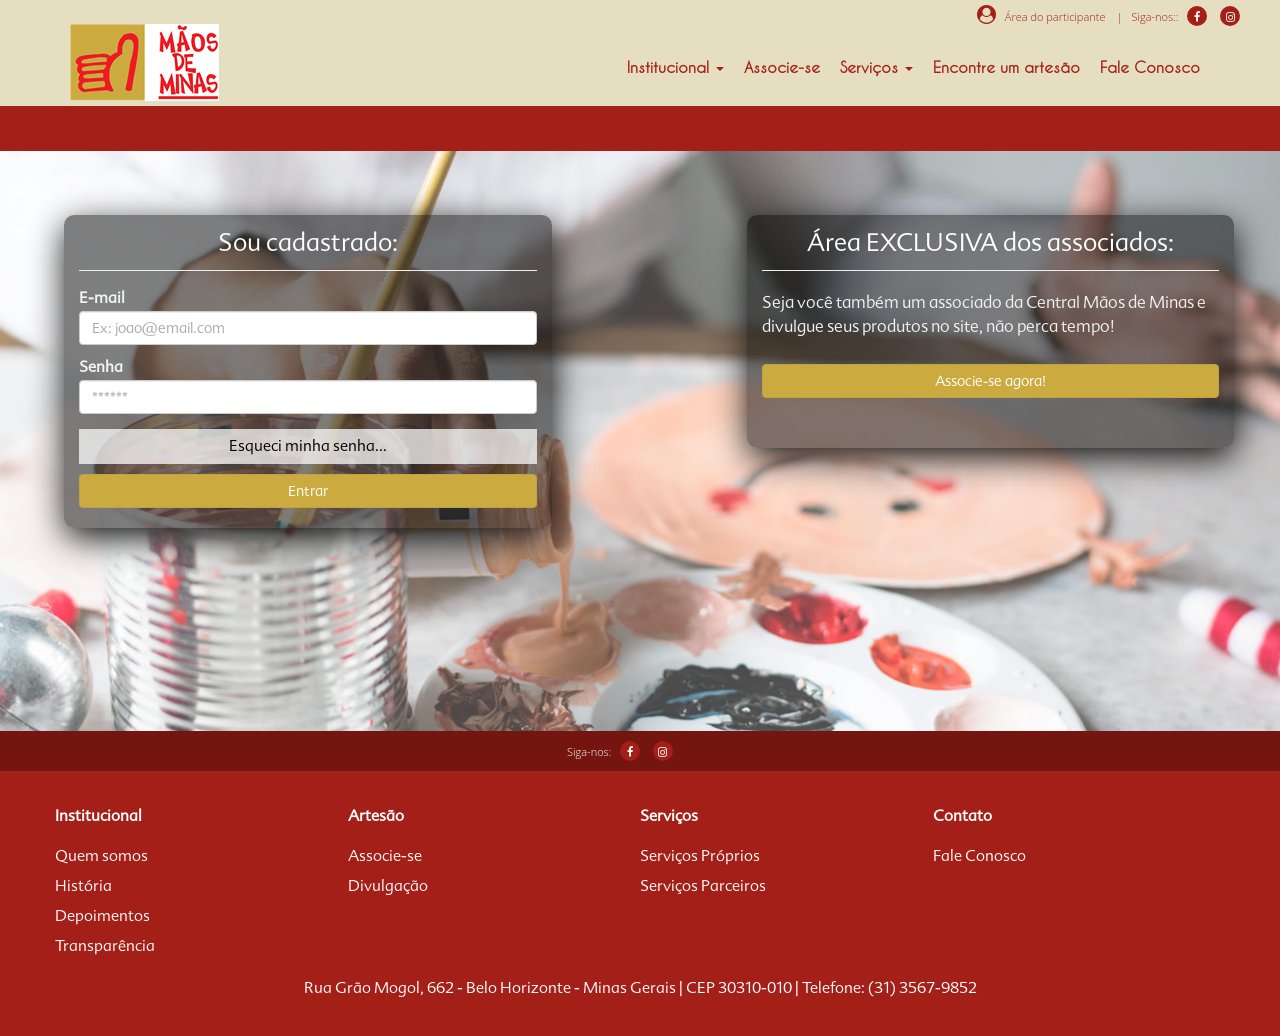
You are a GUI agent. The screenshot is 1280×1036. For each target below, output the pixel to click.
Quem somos (101, 856)
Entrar (308, 491)
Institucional (675, 67)
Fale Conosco (1150, 67)
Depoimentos (102, 916)
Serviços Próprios (700, 856)
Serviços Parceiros (703, 886)
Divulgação (388, 886)
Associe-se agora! (990, 381)
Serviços (876, 67)
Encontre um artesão (1006, 67)
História (83, 886)
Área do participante (1041, 16)
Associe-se (782, 67)
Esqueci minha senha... (308, 446)
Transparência (105, 946)
